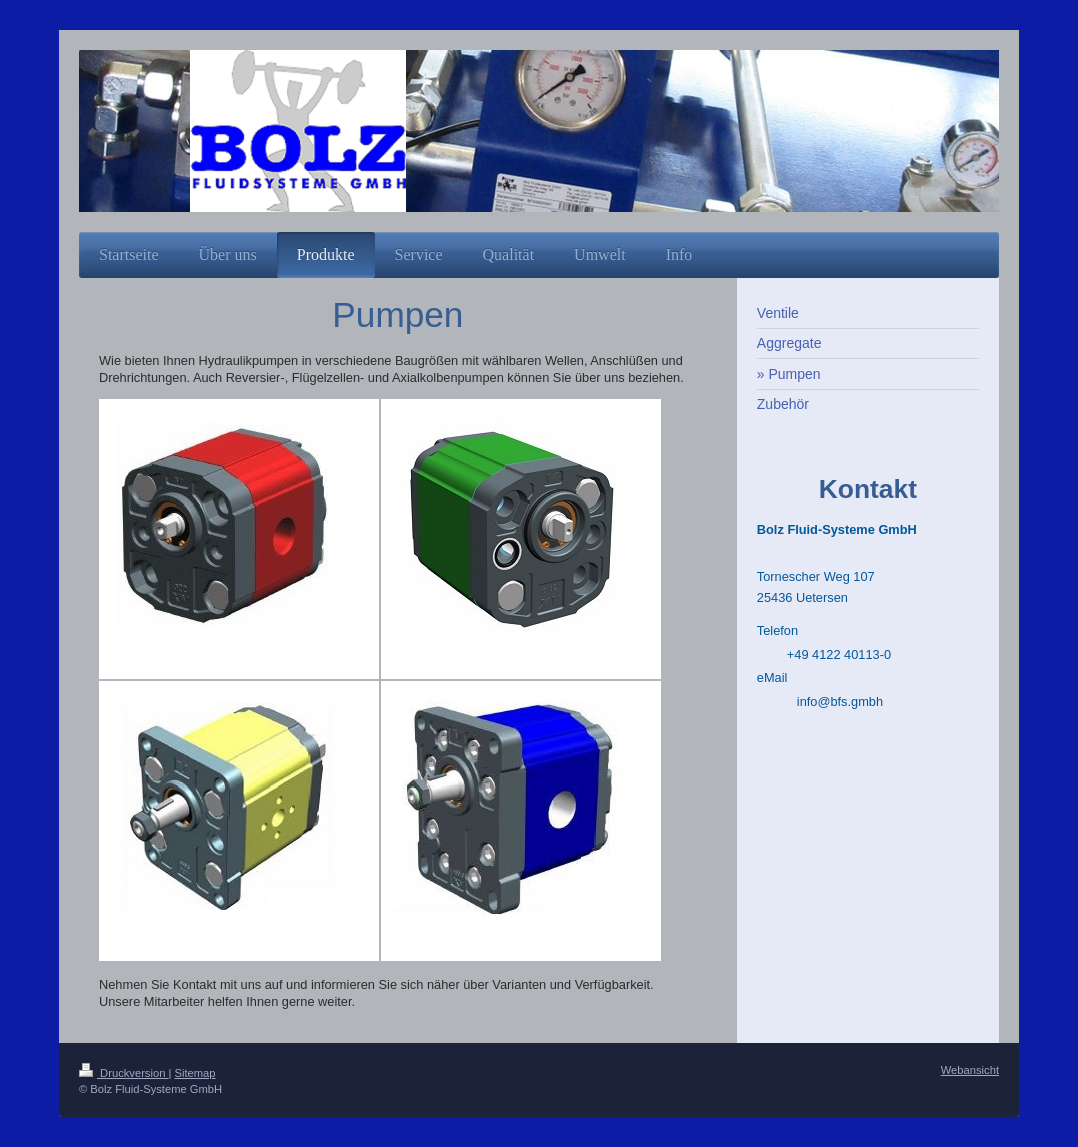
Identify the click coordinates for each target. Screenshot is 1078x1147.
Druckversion (124, 1073)
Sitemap (195, 1073)
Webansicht (970, 1070)
